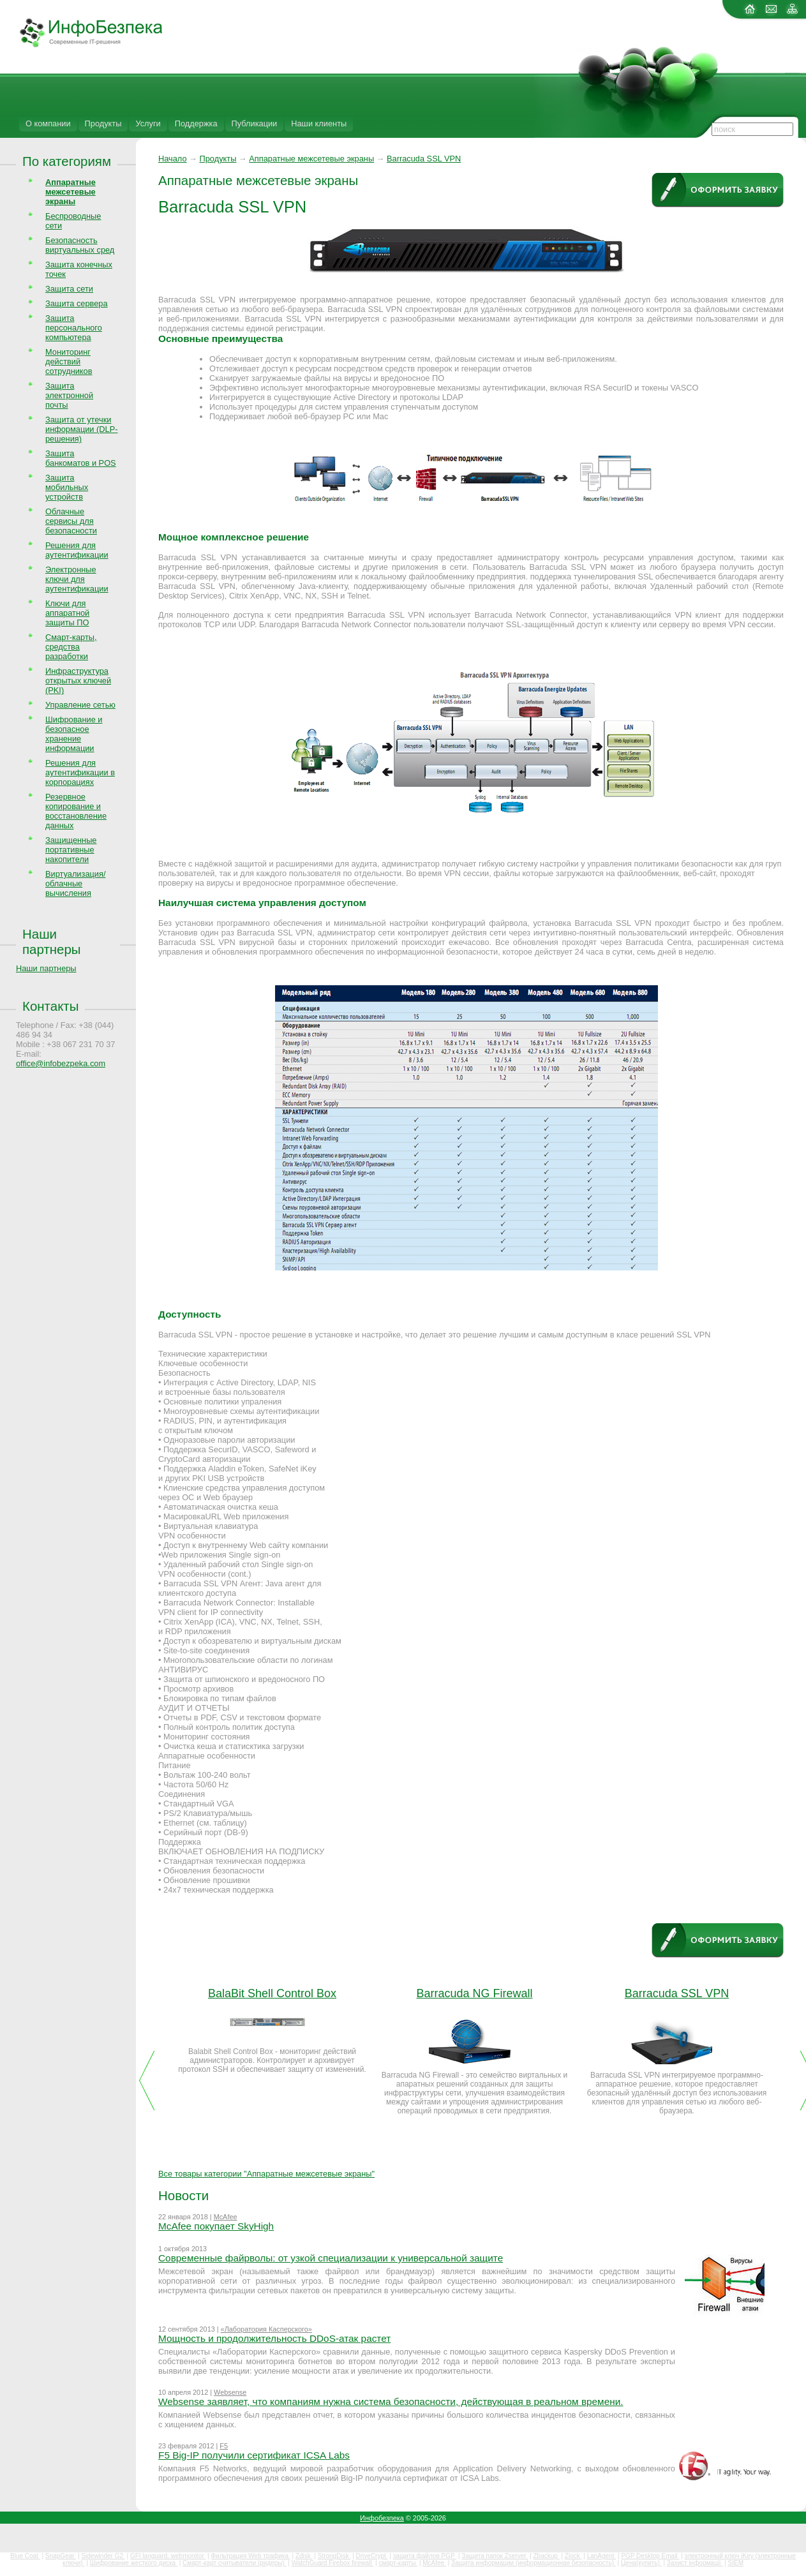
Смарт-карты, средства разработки (71, 646)
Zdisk (304, 2555)
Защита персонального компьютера (73, 327)
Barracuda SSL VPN (424, 158)
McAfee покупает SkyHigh (216, 2226)
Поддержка (196, 123)
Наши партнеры (51, 942)
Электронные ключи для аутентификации (76, 579)
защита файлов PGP (424, 2555)
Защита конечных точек (78, 269)
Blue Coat (25, 2555)
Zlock (573, 2555)
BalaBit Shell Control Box (272, 1993)
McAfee (225, 2217)
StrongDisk (334, 2555)
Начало (172, 158)
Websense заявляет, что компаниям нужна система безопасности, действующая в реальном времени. (390, 2401)
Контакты (50, 1006)
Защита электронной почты (69, 395)
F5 (224, 2446)
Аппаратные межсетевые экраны (311, 158)
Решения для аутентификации (76, 550)
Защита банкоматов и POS (80, 458)
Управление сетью (80, 705)
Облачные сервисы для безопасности (71, 521)
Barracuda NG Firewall (474, 1993)
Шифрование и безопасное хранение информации (73, 734)
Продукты (103, 123)
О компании (48, 123)
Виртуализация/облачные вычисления (75, 883)
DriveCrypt (372, 2555)
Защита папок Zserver (494, 2555)
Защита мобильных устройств (66, 487)
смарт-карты (397, 2562)
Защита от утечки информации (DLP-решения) (81, 429)
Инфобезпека (382, 2518)
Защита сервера (76, 303)
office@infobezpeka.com (60, 1063)
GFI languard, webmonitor (167, 2555)
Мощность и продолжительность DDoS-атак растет (274, 2338)
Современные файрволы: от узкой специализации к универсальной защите (330, 2257)
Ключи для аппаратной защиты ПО (67, 613)
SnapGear (60, 2555)
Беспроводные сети (73, 220)
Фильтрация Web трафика (250, 2555)
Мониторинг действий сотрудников (69, 361)
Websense (230, 2392)
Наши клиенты (319, 123)
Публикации (255, 123)
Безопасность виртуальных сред (79, 245)
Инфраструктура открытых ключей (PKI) (78, 680)
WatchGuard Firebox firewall (333, 2562)
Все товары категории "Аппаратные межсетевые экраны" (266, 2173)
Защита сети (69, 289)
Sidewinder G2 (102, 2555)
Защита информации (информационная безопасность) (533, 2562)
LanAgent (601, 2555)
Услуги (147, 123)
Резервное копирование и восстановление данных (76, 811)
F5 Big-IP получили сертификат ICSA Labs (254, 2455)
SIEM (735, 2562)
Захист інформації (695, 2562)
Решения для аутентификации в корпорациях (80, 772)
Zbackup (547, 2555)
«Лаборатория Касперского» (266, 2329)
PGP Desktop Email (650, 2555)
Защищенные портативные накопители (70, 849)
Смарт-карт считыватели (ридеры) (234, 2562)
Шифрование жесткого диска (133, 2562)
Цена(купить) (641, 2562)
